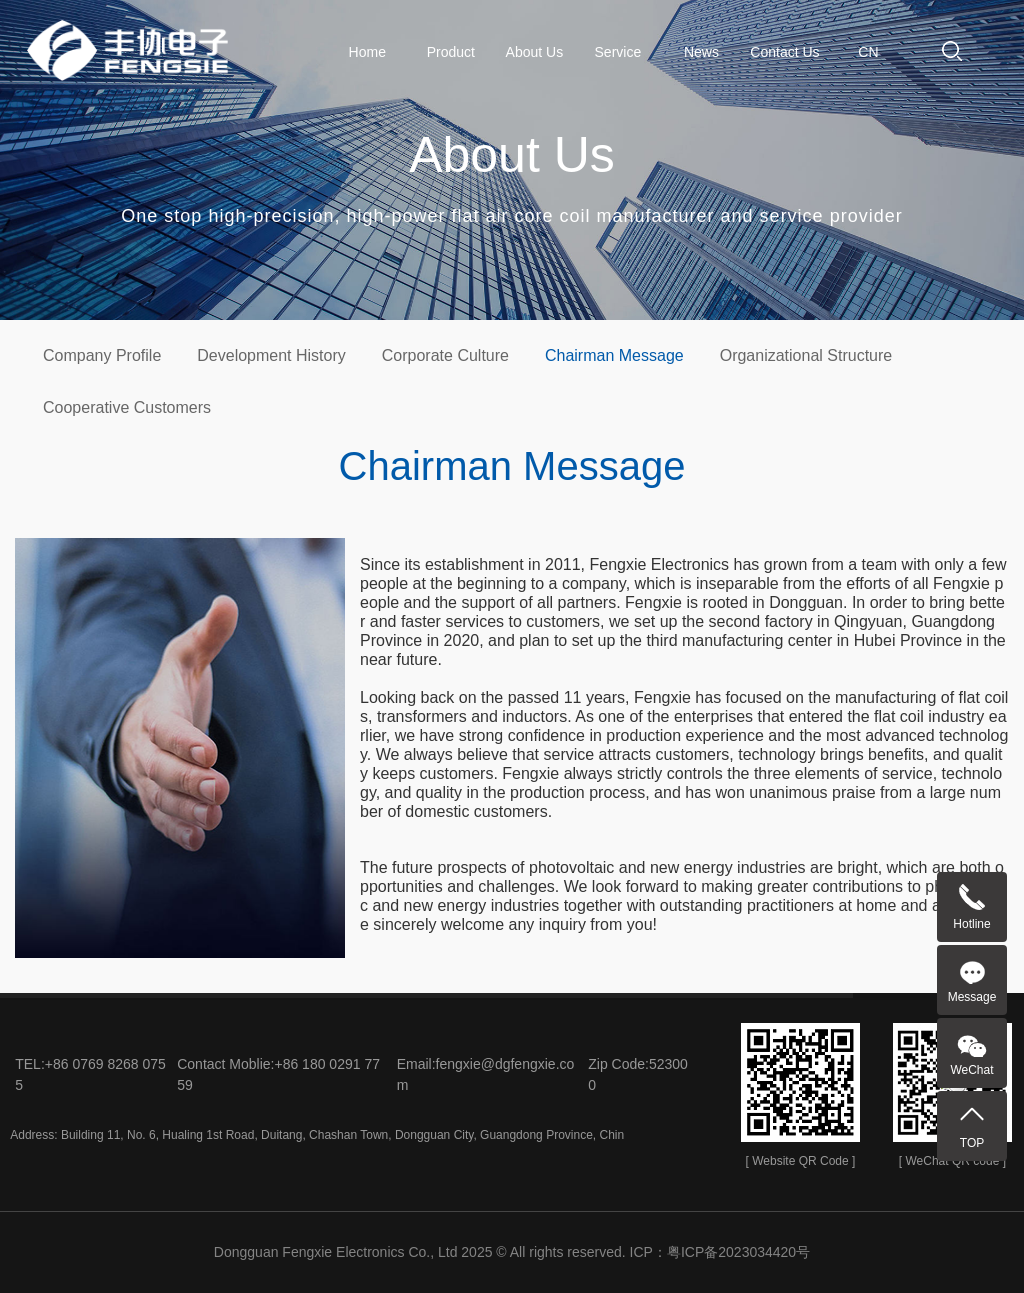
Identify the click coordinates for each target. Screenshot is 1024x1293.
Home (367, 52)
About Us (535, 52)
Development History (271, 355)
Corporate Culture (445, 355)
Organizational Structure (806, 355)
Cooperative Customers (127, 407)
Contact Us (784, 52)
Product (451, 52)
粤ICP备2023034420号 (738, 1252)
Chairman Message (614, 355)
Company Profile (102, 355)
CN (868, 52)
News (701, 52)
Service (618, 52)
